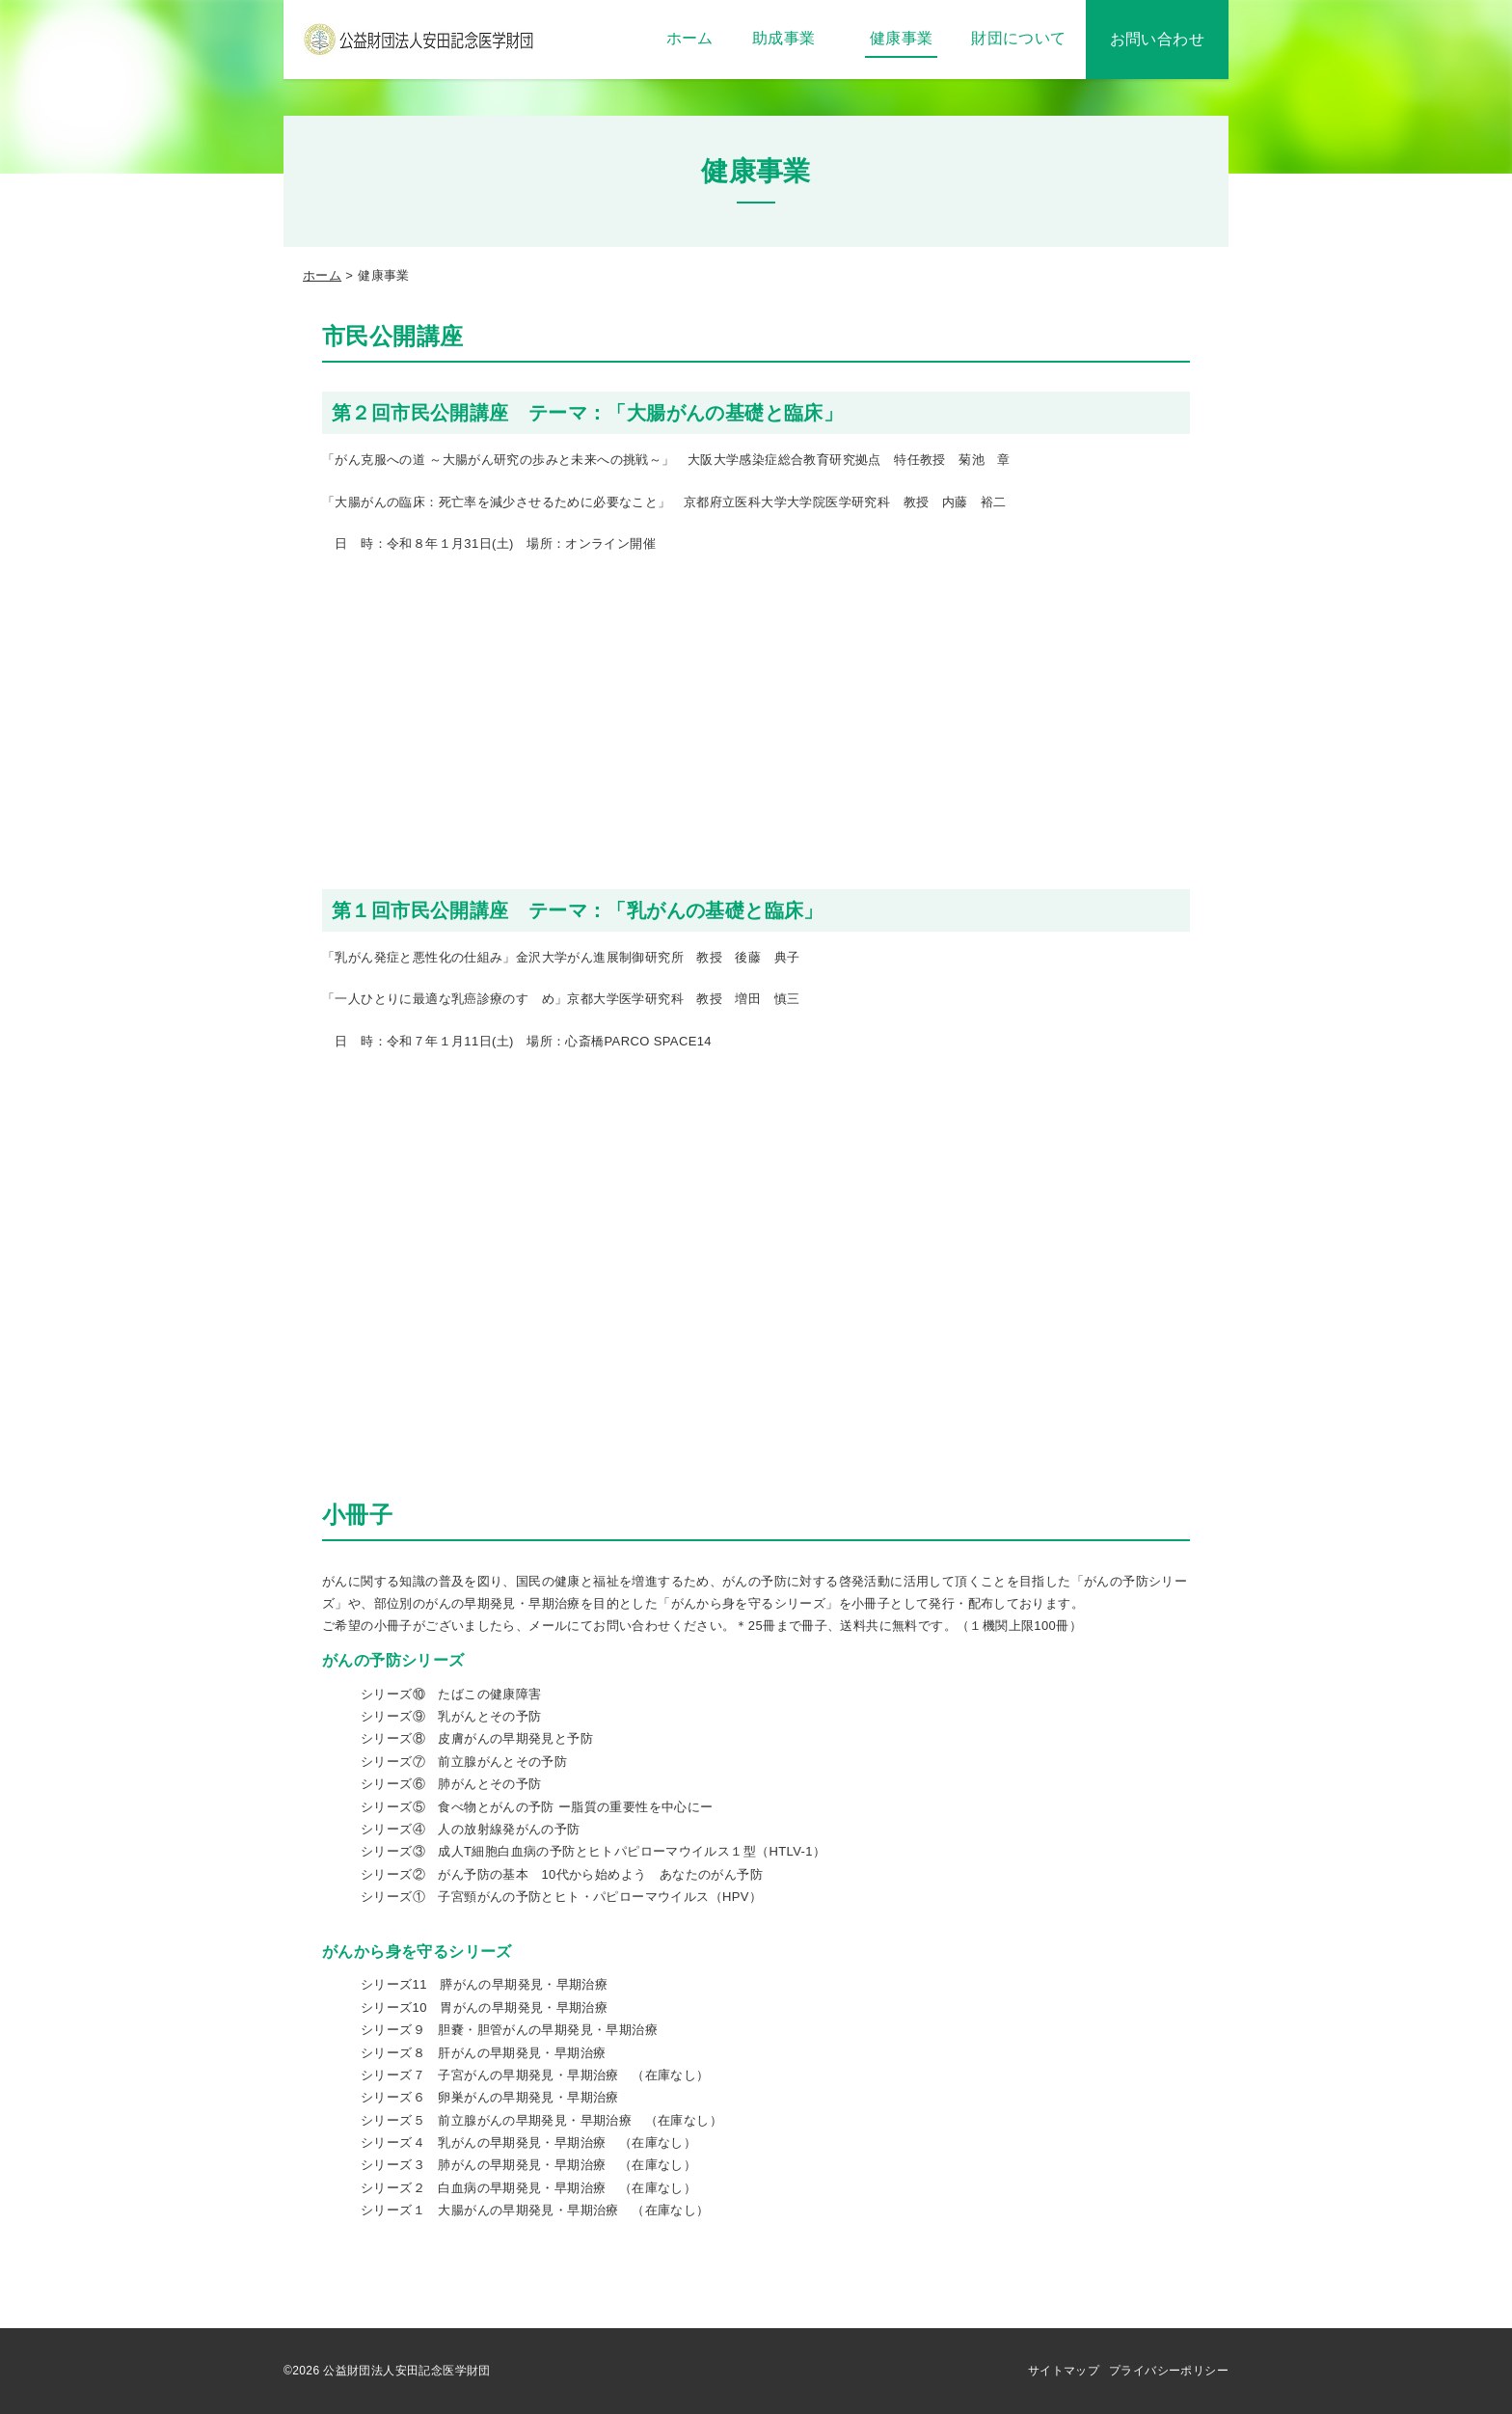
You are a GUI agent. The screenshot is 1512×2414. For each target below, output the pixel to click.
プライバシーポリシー (1168, 2370)
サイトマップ (1063, 2370)
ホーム (322, 275)
